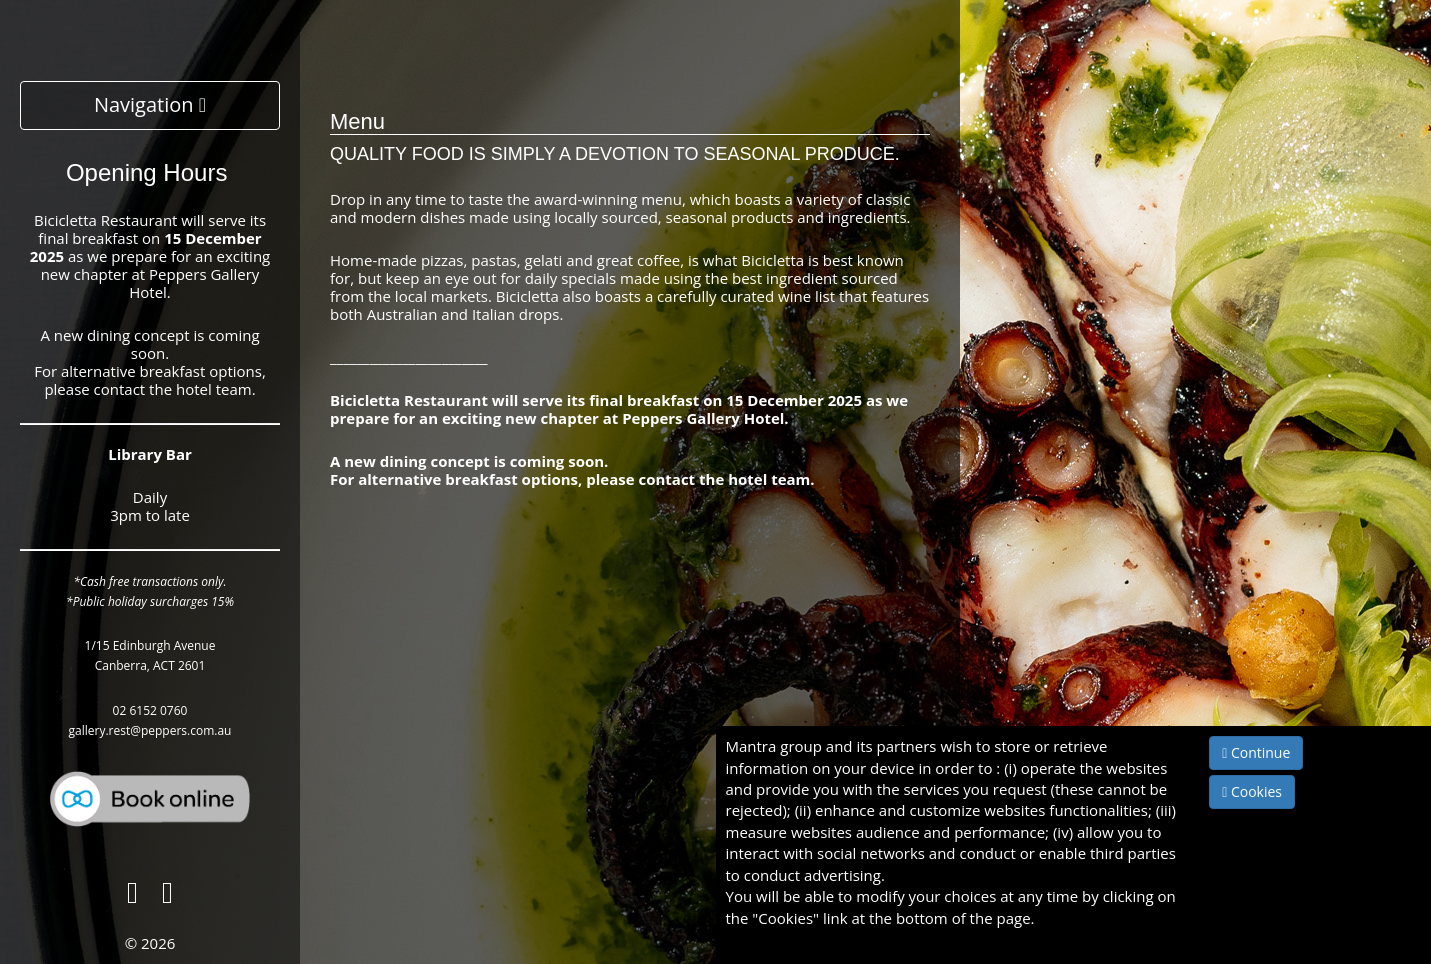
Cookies (1252, 791)
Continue (1256, 752)
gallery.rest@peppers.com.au (150, 730)
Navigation (150, 104)
